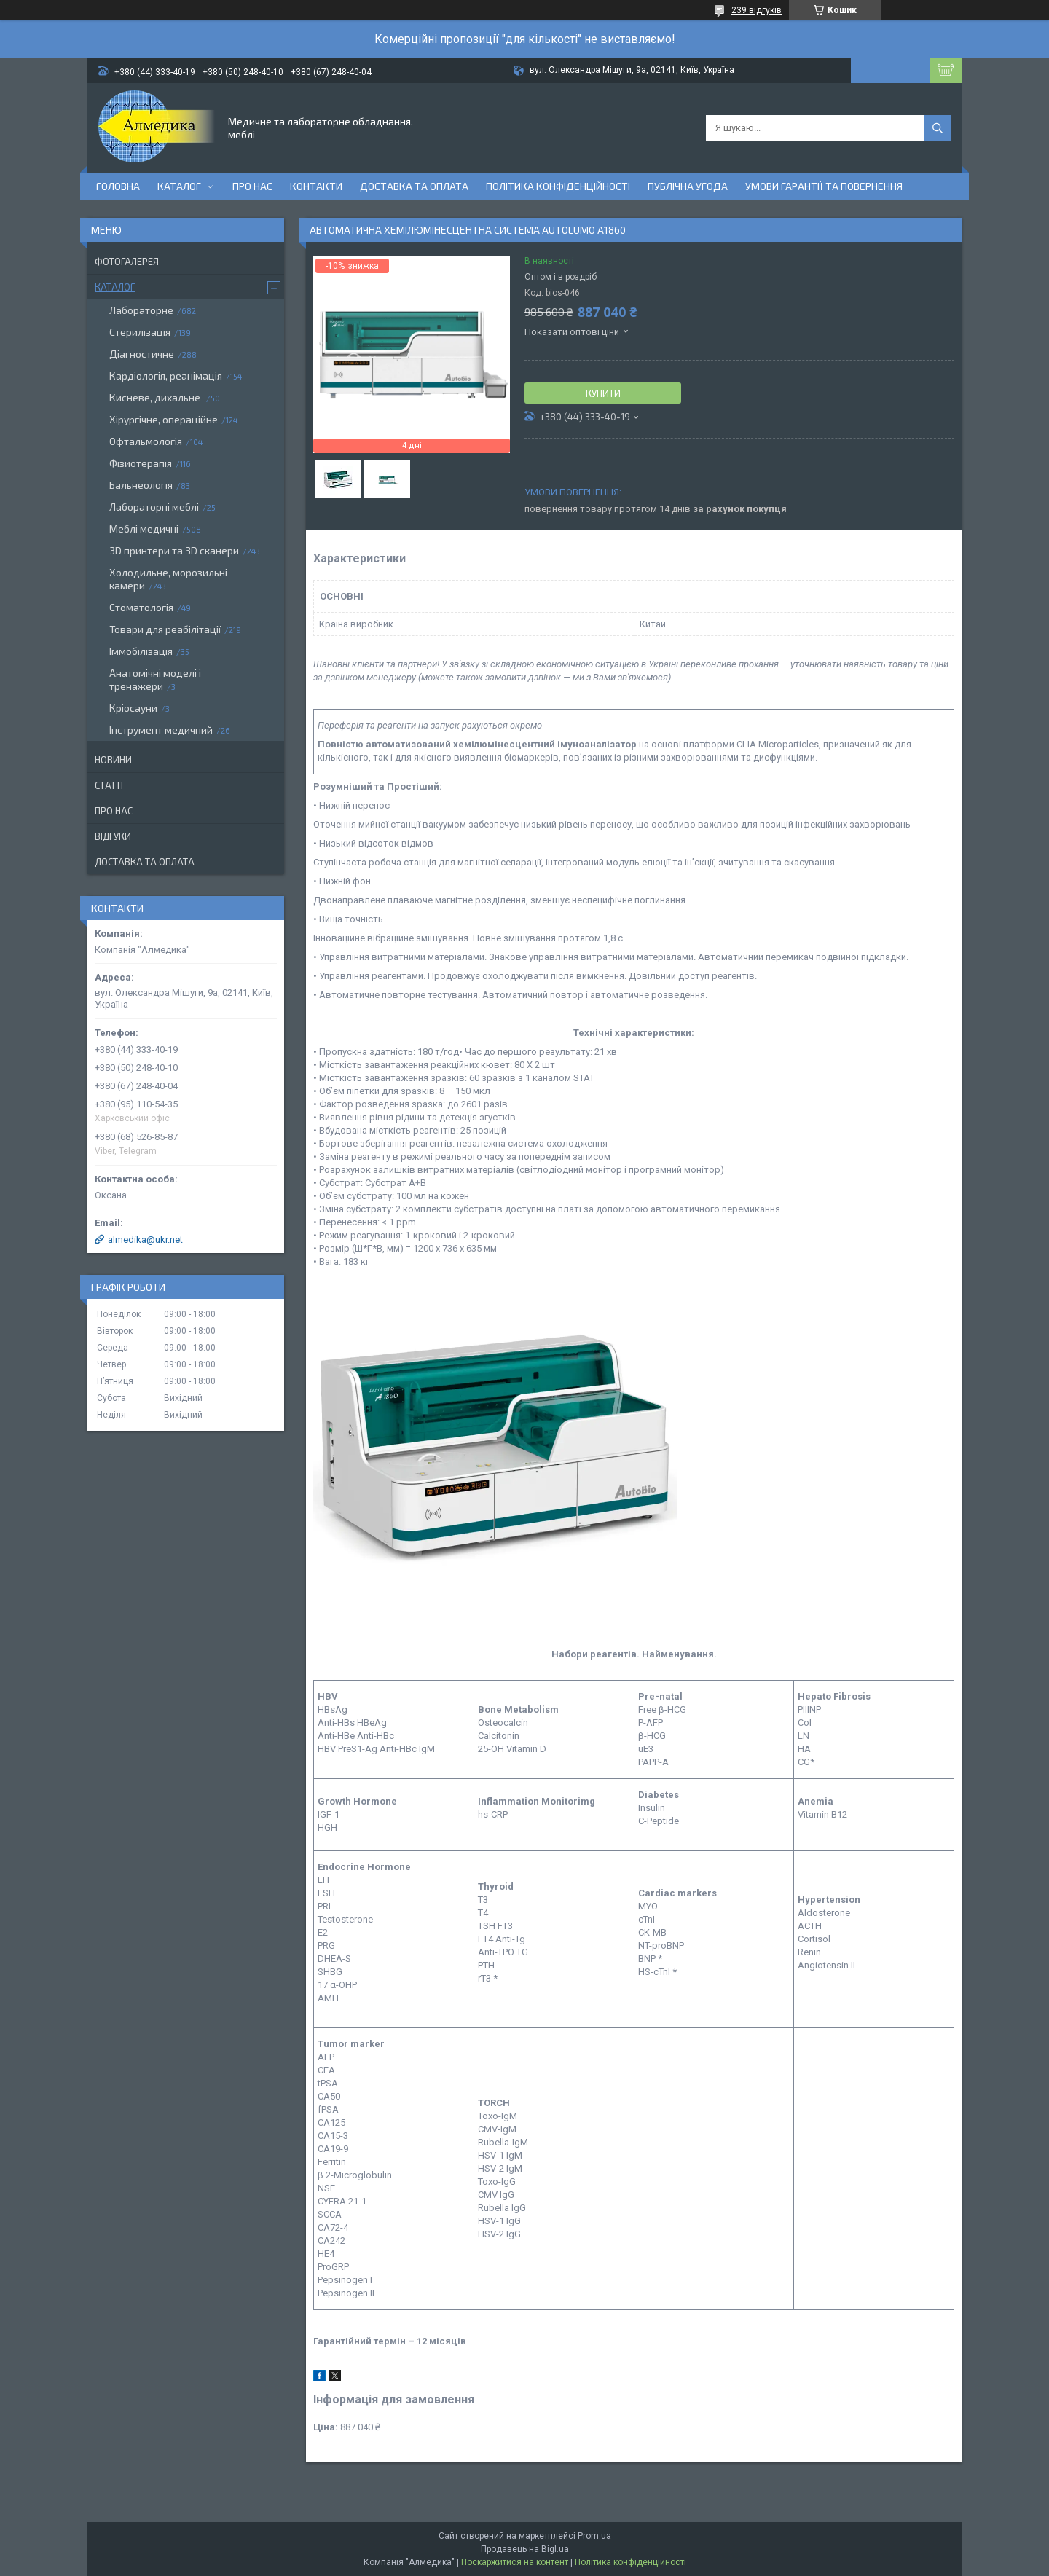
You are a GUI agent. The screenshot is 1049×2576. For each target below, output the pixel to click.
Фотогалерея (127, 261)
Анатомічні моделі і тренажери (155, 679)
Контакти (316, 186)
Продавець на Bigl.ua (525, 2549)
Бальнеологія (141, 485)
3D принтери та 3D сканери (174, 550)
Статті (109, 785)
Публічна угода (688, 186)
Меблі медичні (143, 528)
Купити (603, 393)
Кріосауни (133, 708)
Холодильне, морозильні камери (168, 579)
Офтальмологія (145, 441)
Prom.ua (594, 2536)
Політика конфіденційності (558, 186)
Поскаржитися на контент (514, 2562)
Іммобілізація (141, 651)
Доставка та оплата (414, 186)
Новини (113, 760)
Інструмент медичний (161, 729)
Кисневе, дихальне (156, 397)
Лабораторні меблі (154, 506)
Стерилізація (139, 332)
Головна (118, 186)
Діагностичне (141, 353)
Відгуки (113, 836)
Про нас (252, 186)
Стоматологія (141, 607)
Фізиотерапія (140, 463)
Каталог (179, 186)
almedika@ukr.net (145, 1239)
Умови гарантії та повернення (824, 186)
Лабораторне (141, 310)
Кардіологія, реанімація (165, 375)
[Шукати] (937, 128)
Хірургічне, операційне (163, 419)
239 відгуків (756, 10)
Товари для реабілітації (165, 629)
